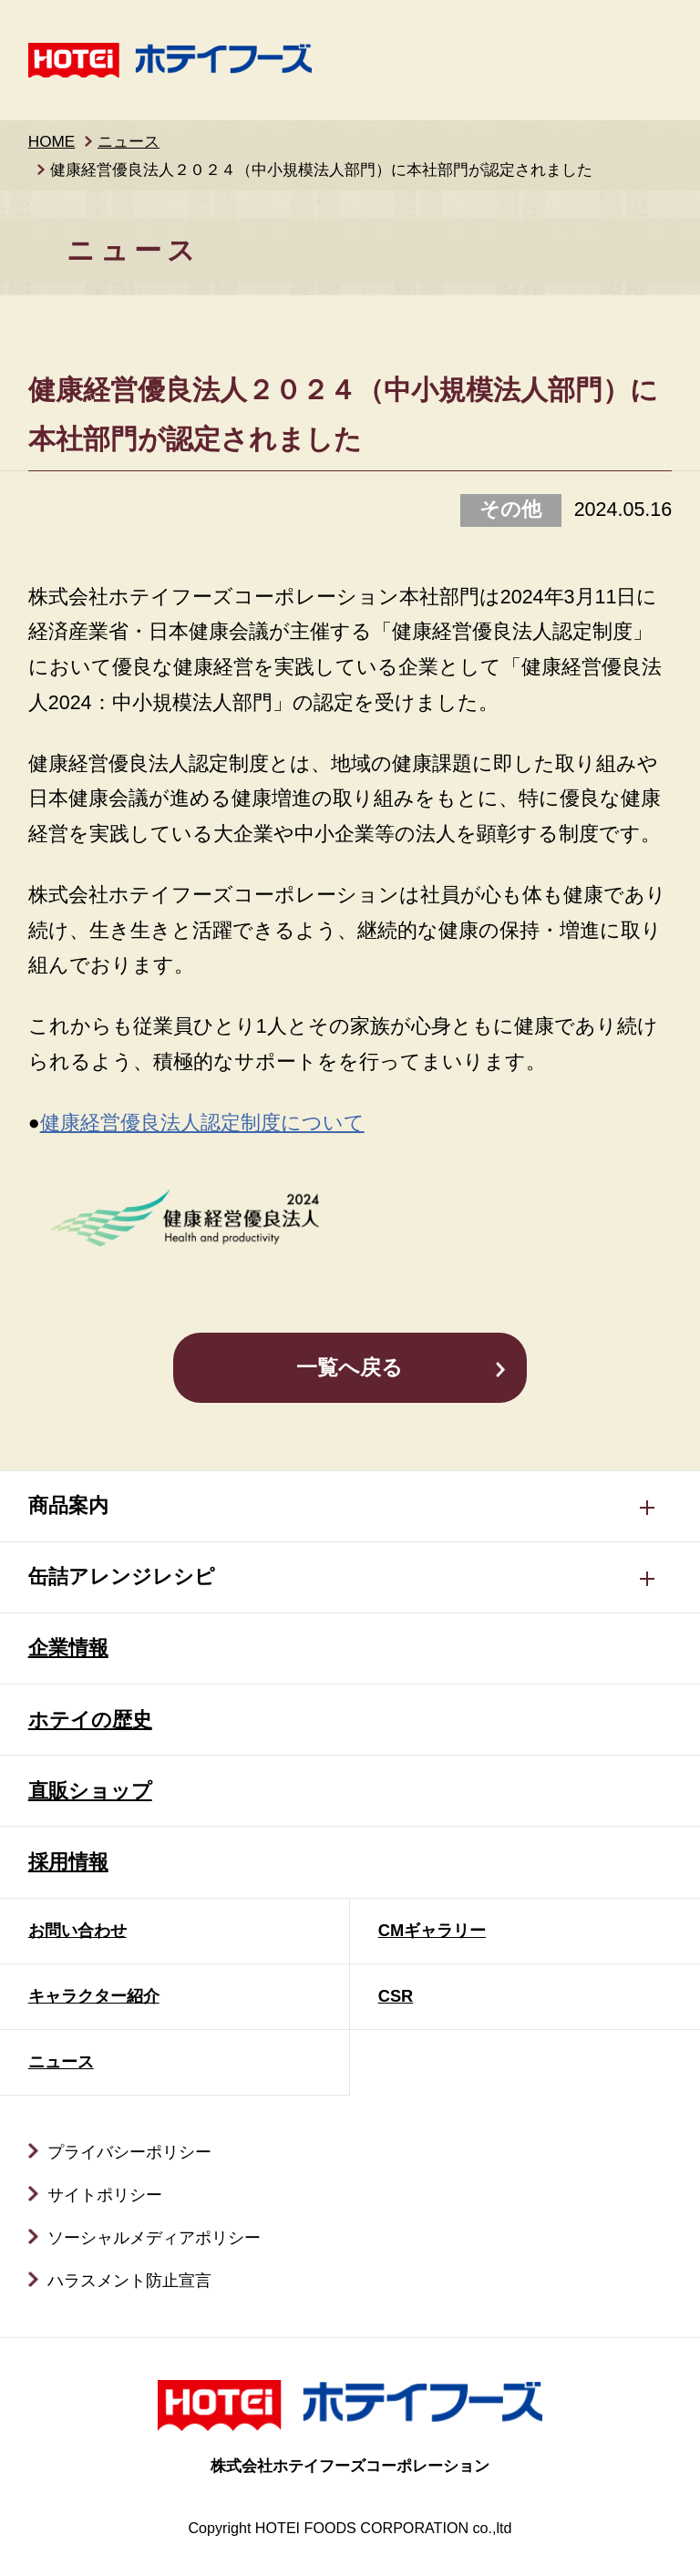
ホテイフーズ (170, 60)
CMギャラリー (432, 1930)
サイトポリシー (104, 2194)
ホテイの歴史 (90, 1720)
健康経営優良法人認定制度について (202, 1123)
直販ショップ (90, 1791)
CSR (396, 1995)
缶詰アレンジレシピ (121, 1577)
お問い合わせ (77, 1930)
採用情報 (68, 1862)
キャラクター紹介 (94, 1995)
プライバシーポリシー (129, 2151)
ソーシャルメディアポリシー (154, 2237)
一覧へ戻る (349, 1367)
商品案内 (68, 1506)
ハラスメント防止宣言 (129, 2280)
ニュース (129, 141)
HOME (52, 141)
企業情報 (68, 1648)
